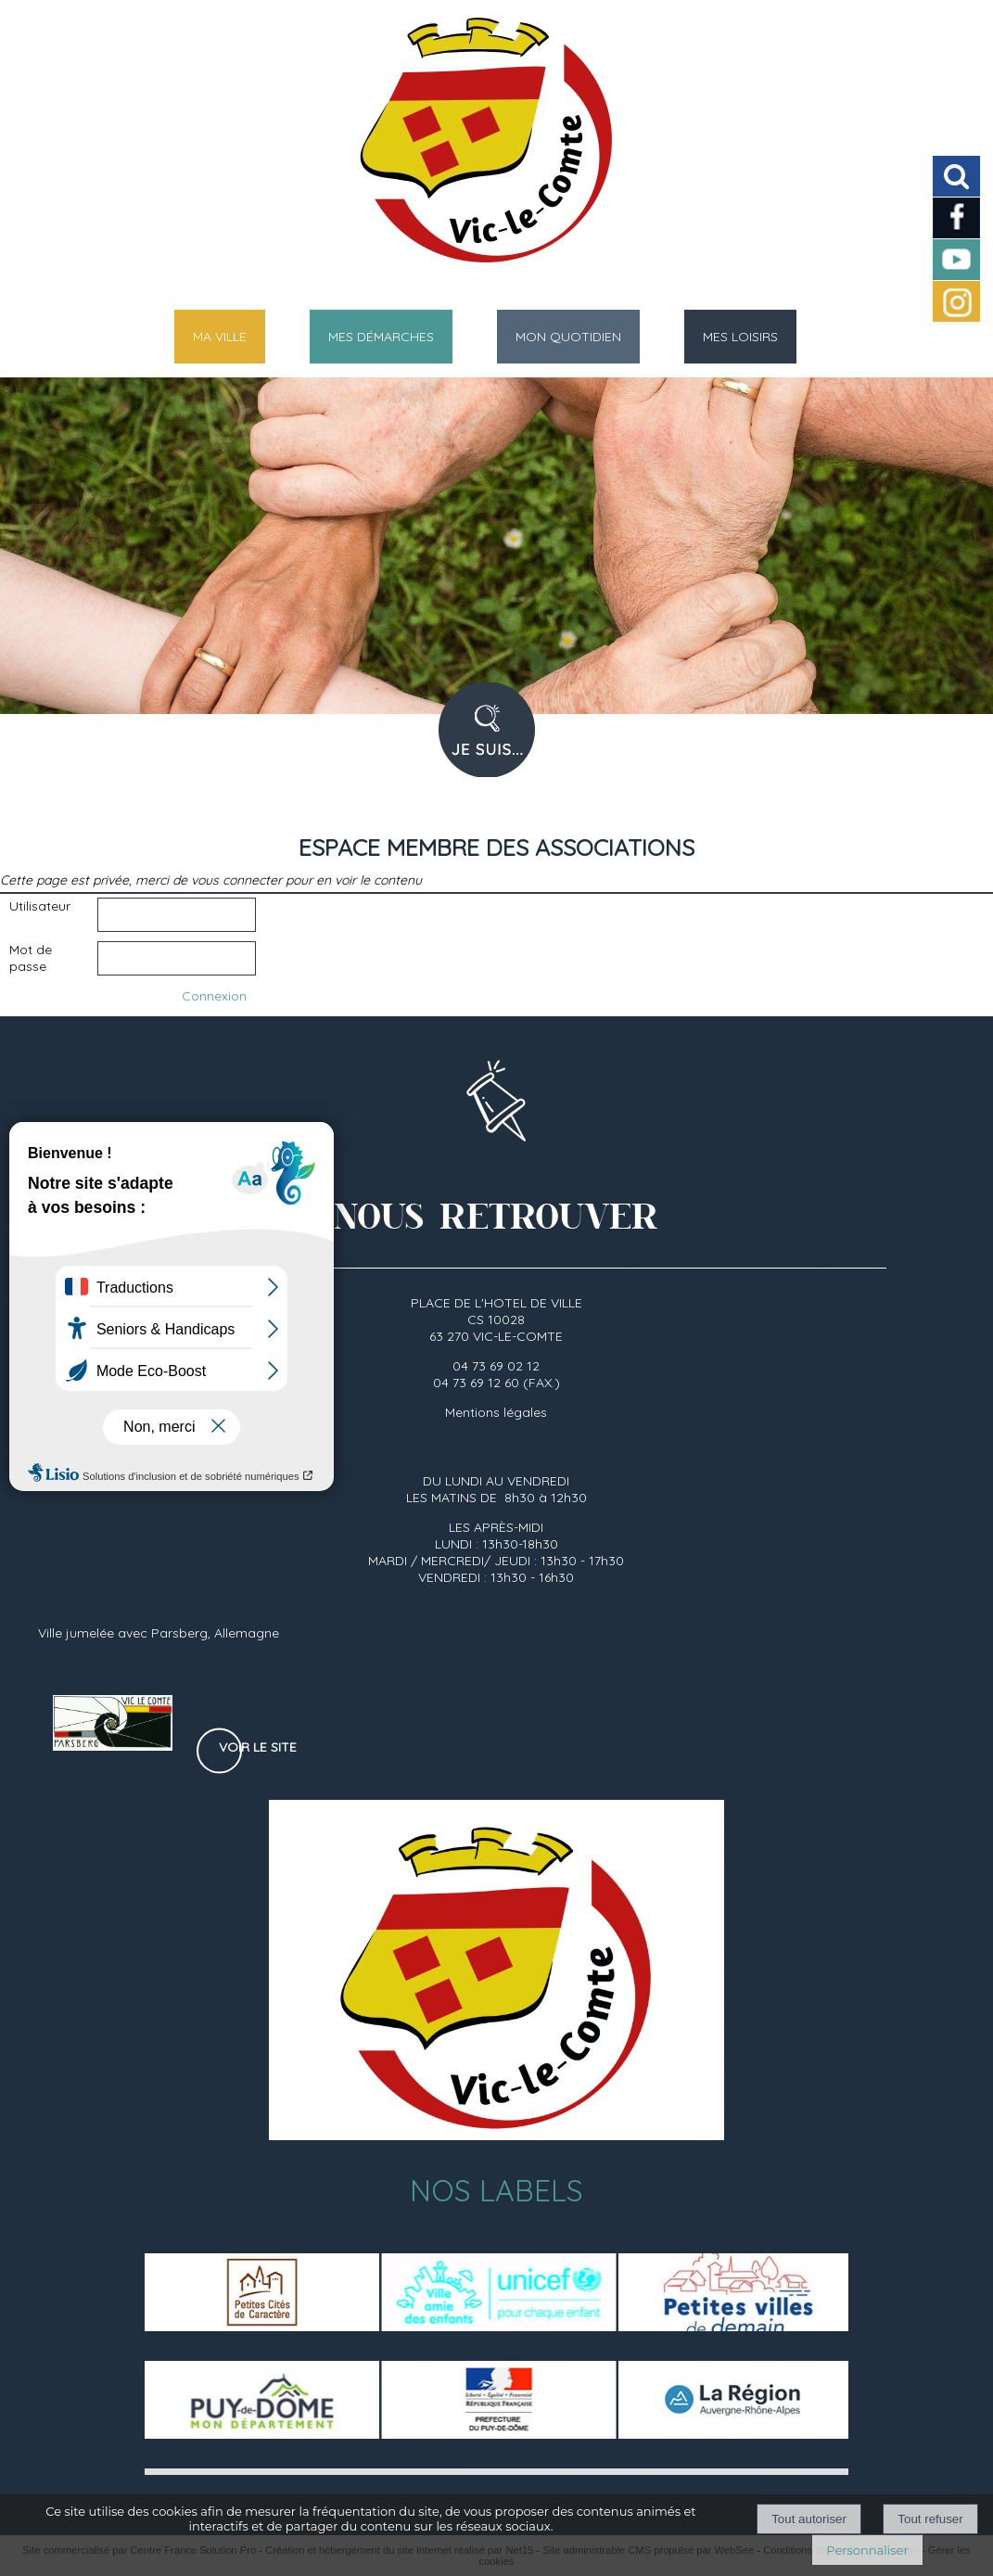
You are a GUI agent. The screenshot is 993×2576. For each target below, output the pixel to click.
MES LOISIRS (740, 336)
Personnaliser (867, 2550)
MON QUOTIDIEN (568, 336)
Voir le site (258, 1747)
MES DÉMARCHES (381, 336)
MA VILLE (220, 336)
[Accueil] (473, 148)
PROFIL (494, 741)
